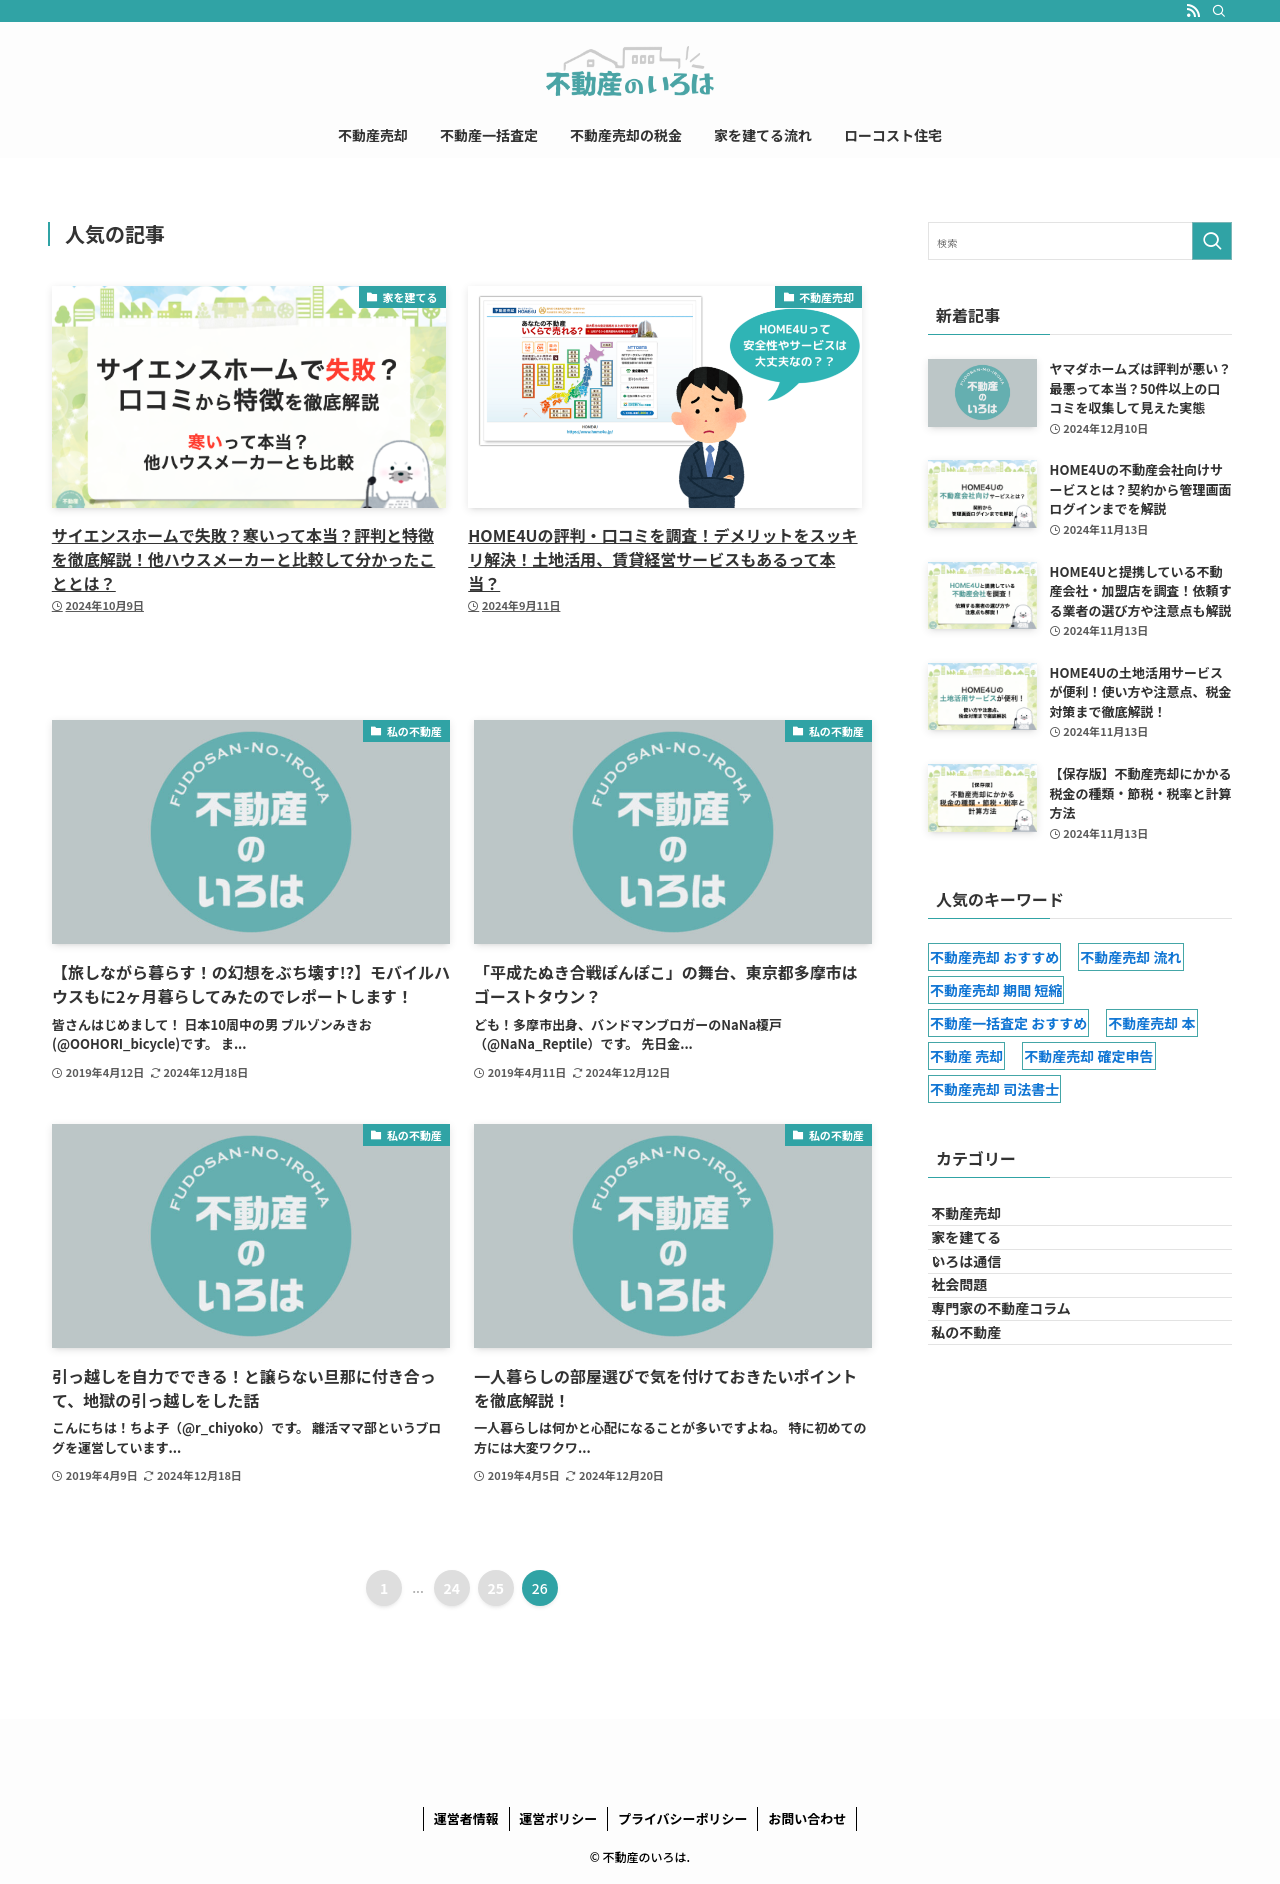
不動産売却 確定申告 (1088, 1056)
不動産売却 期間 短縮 (996, 990)
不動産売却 (984, 1222)
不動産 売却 (966, 1056)
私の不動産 (984, 1430)
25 (496, 1588)
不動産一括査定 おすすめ (1008, 1023)
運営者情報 (466, 1818)
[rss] (1193, 11)
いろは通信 (984, 1305)
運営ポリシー (558, 1818)
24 (452, 1588)
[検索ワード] (1080, 241)
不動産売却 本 (1151, 1023)
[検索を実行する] (1212, 241)
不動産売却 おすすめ (994, 957)
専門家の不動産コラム (1019, 1388)
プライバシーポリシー (683, 1818)
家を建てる (984, 1263)
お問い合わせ (807, 1818)
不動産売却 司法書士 (994, 1089)
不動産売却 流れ (1130, 957)
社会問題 (977, 1347)
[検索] (1219, 11)
